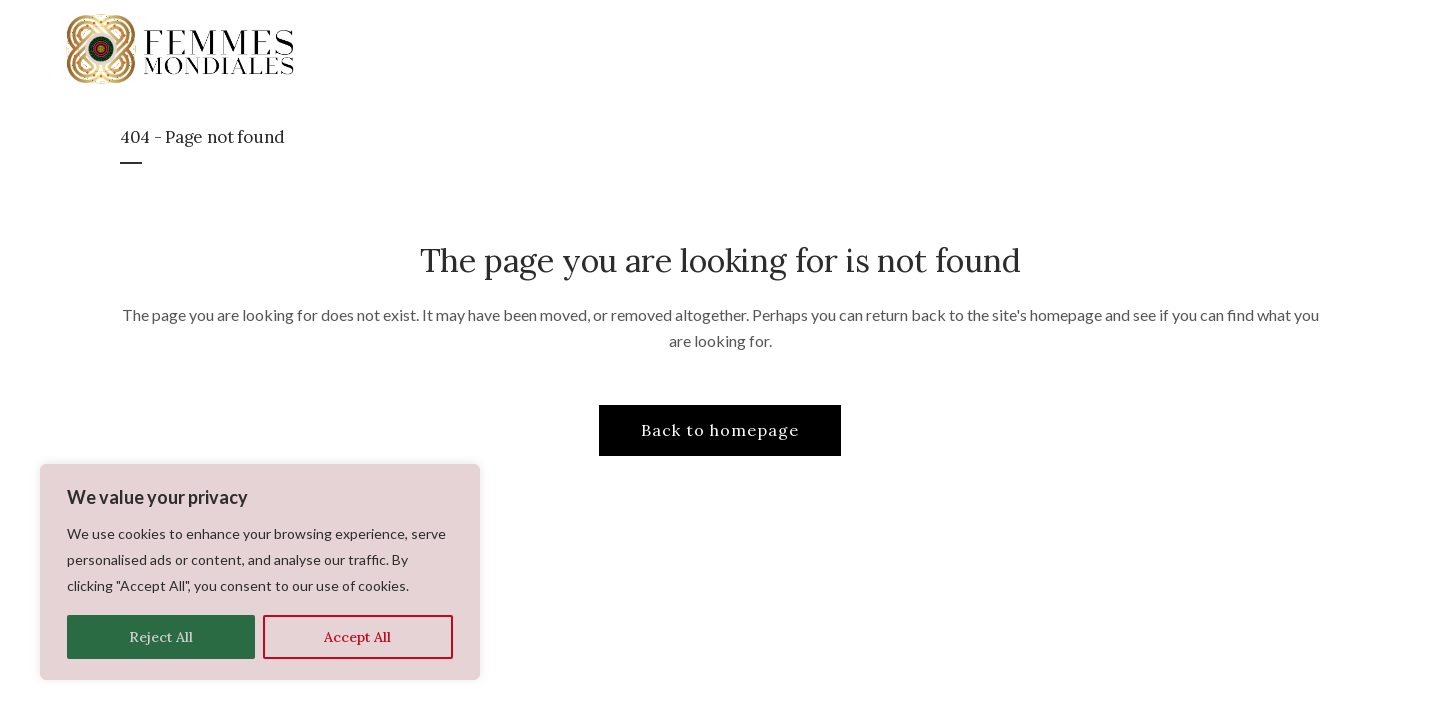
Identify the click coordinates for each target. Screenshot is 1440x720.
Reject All (161, 637)
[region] (260, 572)
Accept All (357, 637)
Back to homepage (720, 430)
